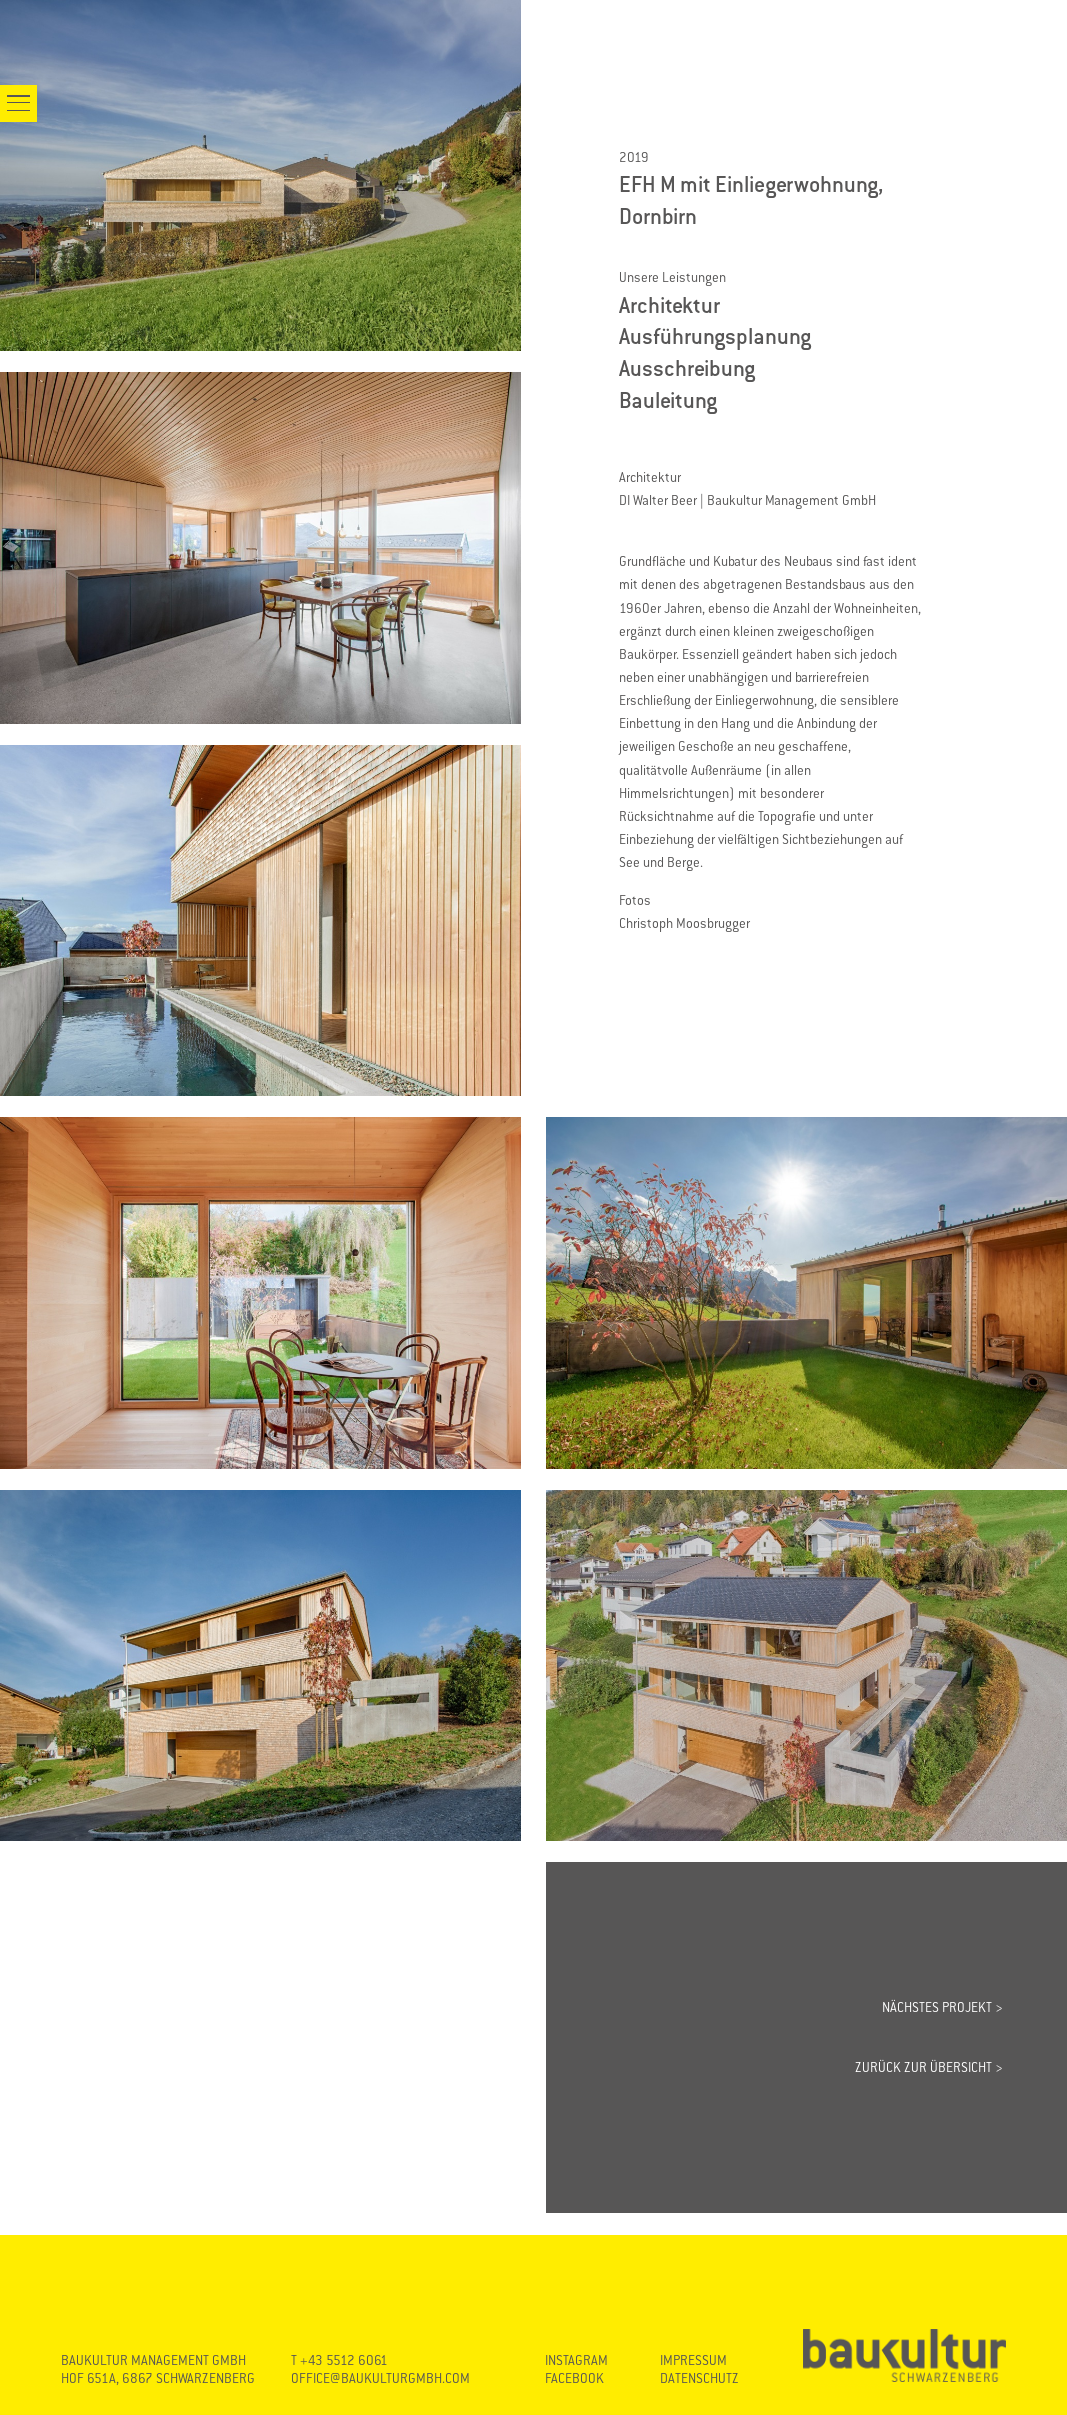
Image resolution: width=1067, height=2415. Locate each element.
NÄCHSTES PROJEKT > (942, 2007)
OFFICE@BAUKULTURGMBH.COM (380, 2378)
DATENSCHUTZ (699, 2378)
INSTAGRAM (576, 2360)
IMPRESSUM (693, 2360)
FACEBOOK (574, 2378)
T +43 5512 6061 (339, 2360)
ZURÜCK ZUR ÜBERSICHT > (929, 2067)
